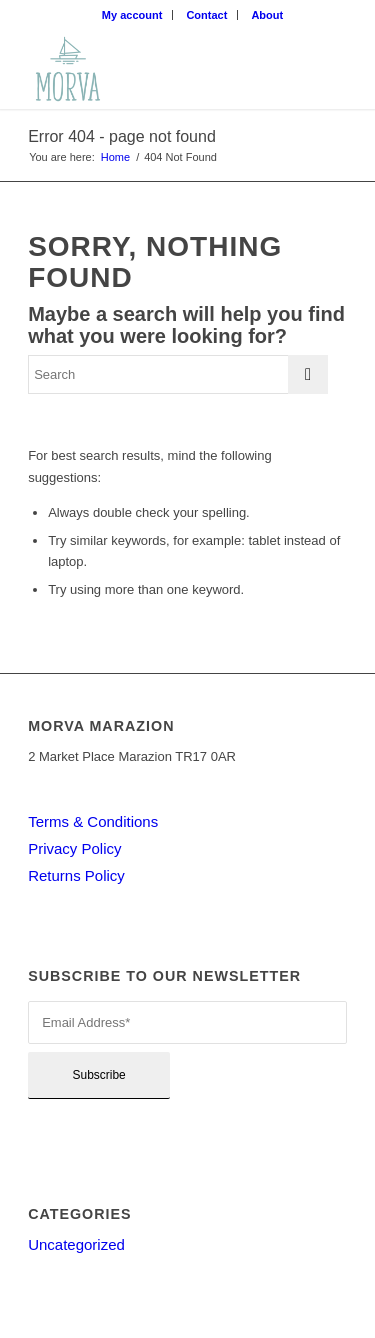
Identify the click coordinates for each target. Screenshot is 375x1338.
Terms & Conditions (93, 821)
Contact (206, 15)
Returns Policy (76, 875)
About (267, 15)
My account (132, 15)
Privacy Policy (74, 848)
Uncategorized (76, 1244)
